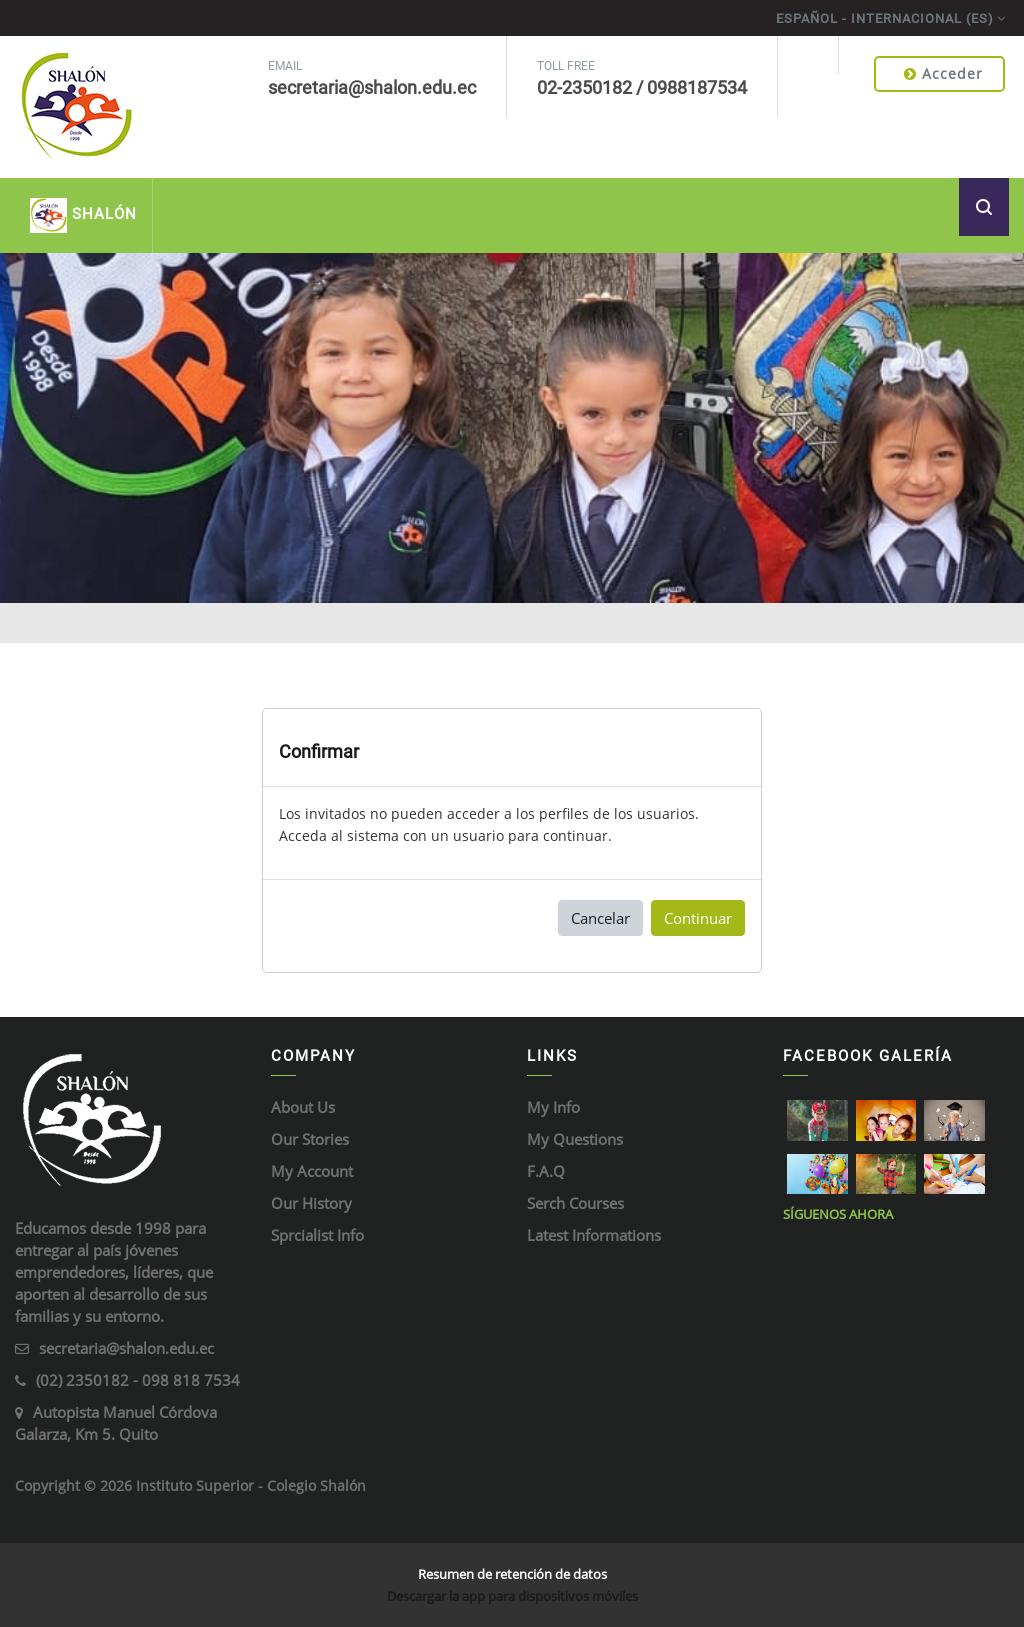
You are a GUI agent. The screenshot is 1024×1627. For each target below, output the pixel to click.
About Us (303, 1107)
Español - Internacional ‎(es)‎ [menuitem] (885, 18)
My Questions (575, 1139)
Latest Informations (594, 1235)
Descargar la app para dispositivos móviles (512, 1596)
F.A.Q (546, 1171)
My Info (553, 1107)
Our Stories (310, 1139)
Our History (311, 1203)
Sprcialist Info (317, 1235)
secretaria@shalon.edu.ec (126, 1348)
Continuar (698, 918)
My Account (312, 1171)
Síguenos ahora (838, 1214)
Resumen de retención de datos (512, 1574)
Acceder (943, 73)
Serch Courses (575, 1203)
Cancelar (600, 918)
